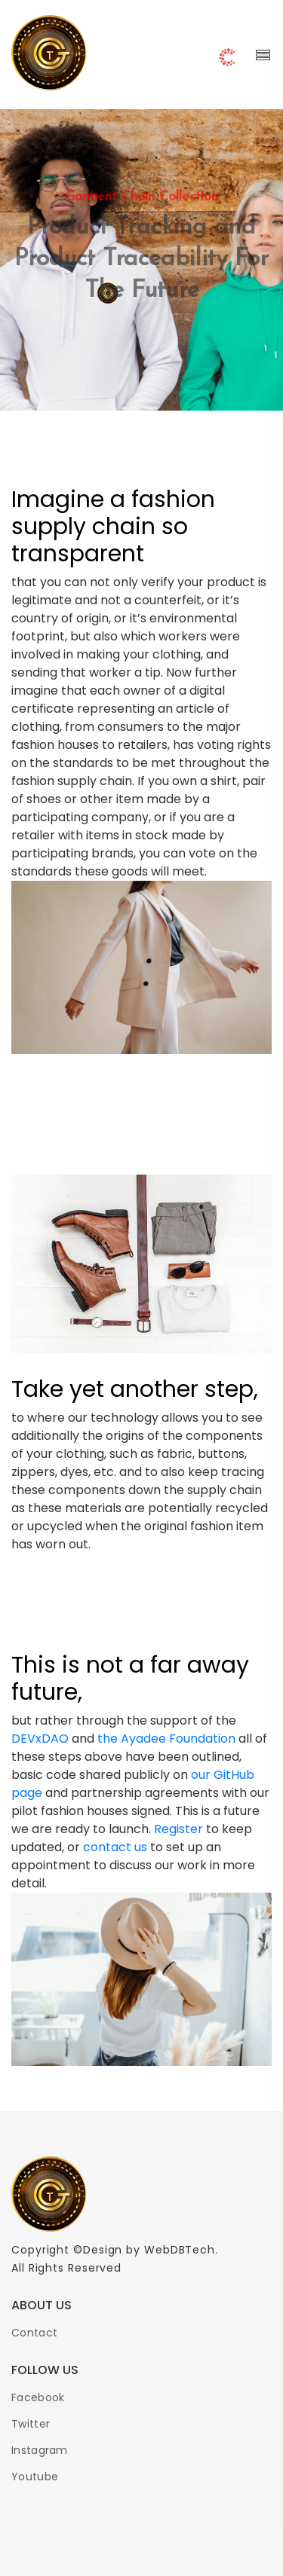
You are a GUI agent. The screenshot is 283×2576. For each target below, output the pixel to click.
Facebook (37, 2397)
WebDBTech (177, 2249)
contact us (116, 1847)
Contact (34, 2332)
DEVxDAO (41, 1738)
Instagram (39, 2450)
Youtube (34, 2476)
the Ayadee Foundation (167, 1738)
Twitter (30, 2423)
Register (178, 1829)
